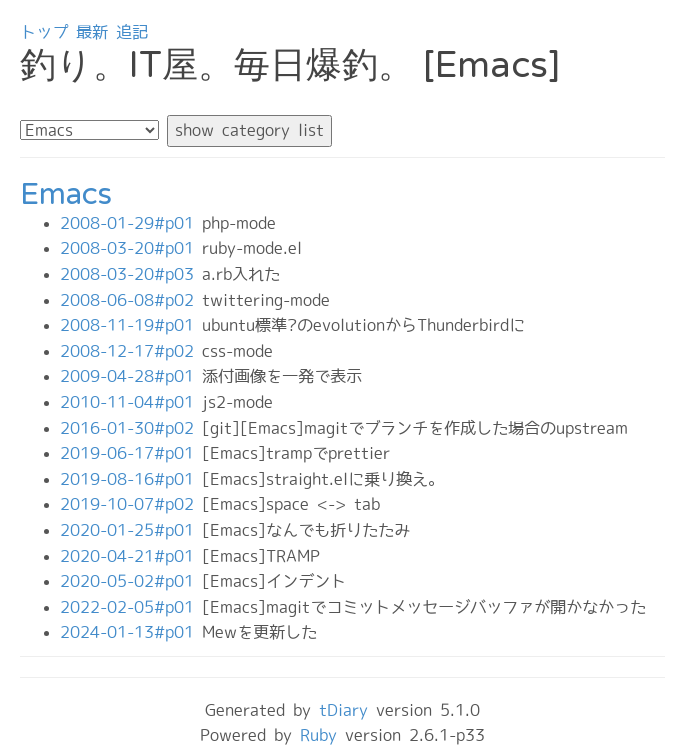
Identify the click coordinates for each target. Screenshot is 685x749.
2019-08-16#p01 (131, 479)
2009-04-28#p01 (131, 376)
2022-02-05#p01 (131, 607)
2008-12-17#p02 (131, 351)
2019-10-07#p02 (131, 504)
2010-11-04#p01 (131, 402)
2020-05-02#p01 (131, 581)
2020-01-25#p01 (131, 530)
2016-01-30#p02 (131, 428)
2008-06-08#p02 (131, 300)
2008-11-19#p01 (131, 325)
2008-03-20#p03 (131, 274)
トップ (44, 32)
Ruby (318, 735)
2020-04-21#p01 (131, 556)
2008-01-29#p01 (131, 223)
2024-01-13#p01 (131, 632)
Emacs (66, 194)
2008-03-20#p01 (131, 248)
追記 (132, 32)
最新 (92, 32)
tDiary (343, 710)
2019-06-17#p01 (131, 453)
